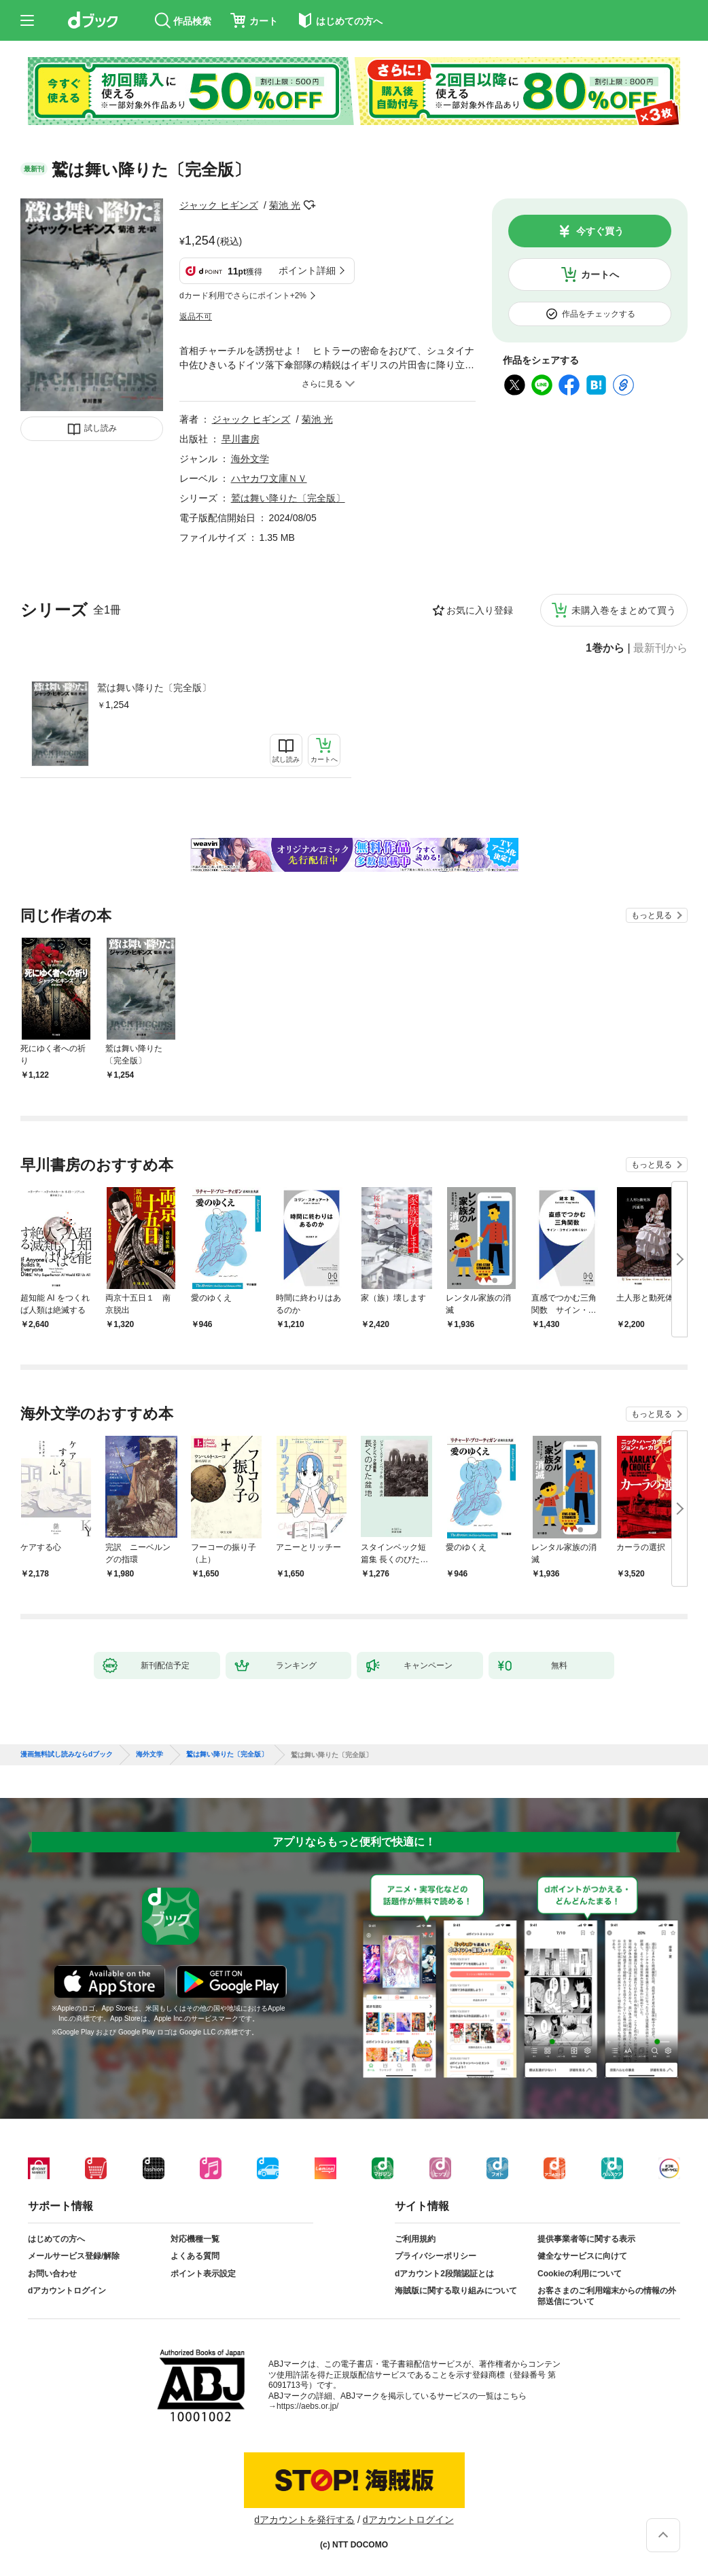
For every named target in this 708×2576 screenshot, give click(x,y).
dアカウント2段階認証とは (444, 2273)
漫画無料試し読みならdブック (66, 1754)
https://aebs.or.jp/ (307, 2406)
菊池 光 (284, 205)
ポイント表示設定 (203, 2273)
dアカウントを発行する (304, 2519)
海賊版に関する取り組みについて (456, 2290)
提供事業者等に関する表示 (586, 2239)
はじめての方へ (56, 2239)
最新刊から (660, 648)
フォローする (310, 205)
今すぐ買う (600, 231)
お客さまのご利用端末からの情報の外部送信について (606, 2296)
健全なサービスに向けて (582, 2256)
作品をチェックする (598, 314)
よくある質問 (195, 2256)
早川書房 (241, 439)
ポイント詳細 (307, 270)
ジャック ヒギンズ (218, 205)
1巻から (605, 648)
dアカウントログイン (67, 2290)
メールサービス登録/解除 (74, 2256)
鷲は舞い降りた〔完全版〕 (154, 687)
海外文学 (250, 458)
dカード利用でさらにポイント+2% (242, 295)
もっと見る (651, 915)
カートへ (600, 274)
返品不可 (195, 316)
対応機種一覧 (195, 2239)
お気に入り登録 (479, 610)
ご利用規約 (415, 2239)
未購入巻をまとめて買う (623, 610)
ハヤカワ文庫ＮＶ (269, 478)
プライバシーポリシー (435, 2256)
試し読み (100, 428)
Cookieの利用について (579, 2273)
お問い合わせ (52, 2273)
